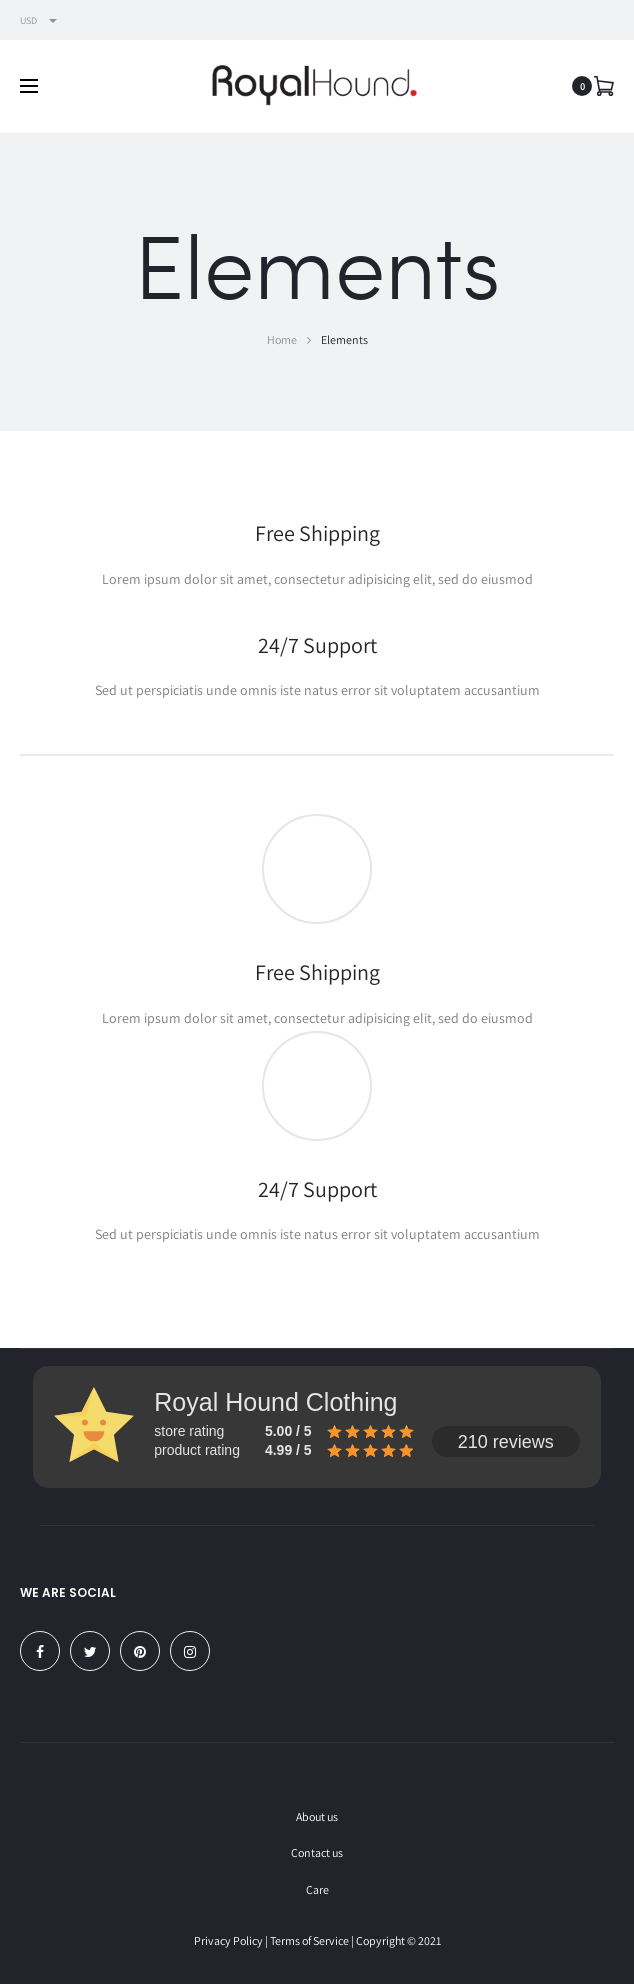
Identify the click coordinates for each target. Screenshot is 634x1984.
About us (317, 1816)
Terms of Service (309, 1940)
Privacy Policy (228, 1940)
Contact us (317, 1852)
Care (317, 1889)
